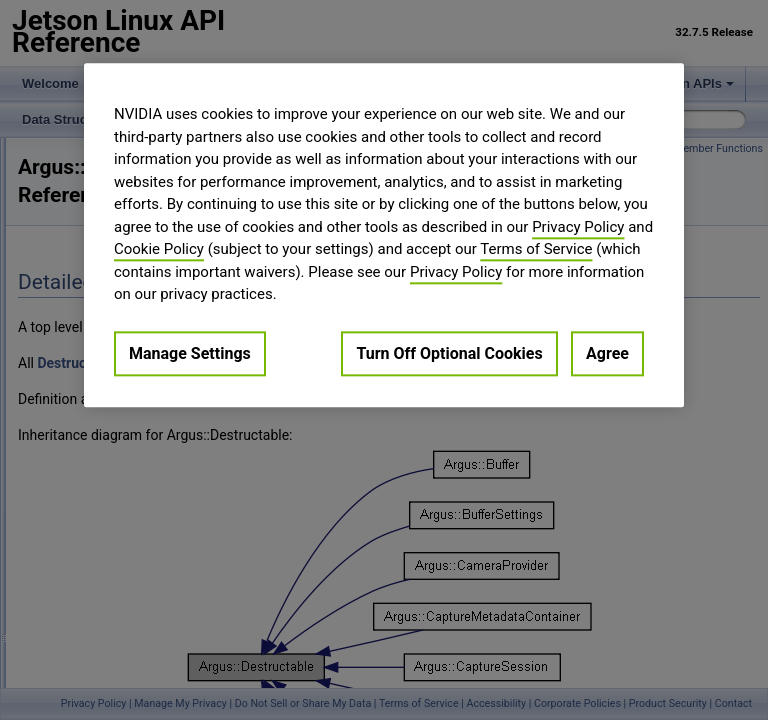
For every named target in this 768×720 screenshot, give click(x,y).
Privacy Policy (578, 227)
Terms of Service (536, 249)
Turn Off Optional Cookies (449, 353)
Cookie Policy (159, 249)
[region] (384, 235)
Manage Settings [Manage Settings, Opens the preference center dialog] (190, 353)
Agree (607, 353)
